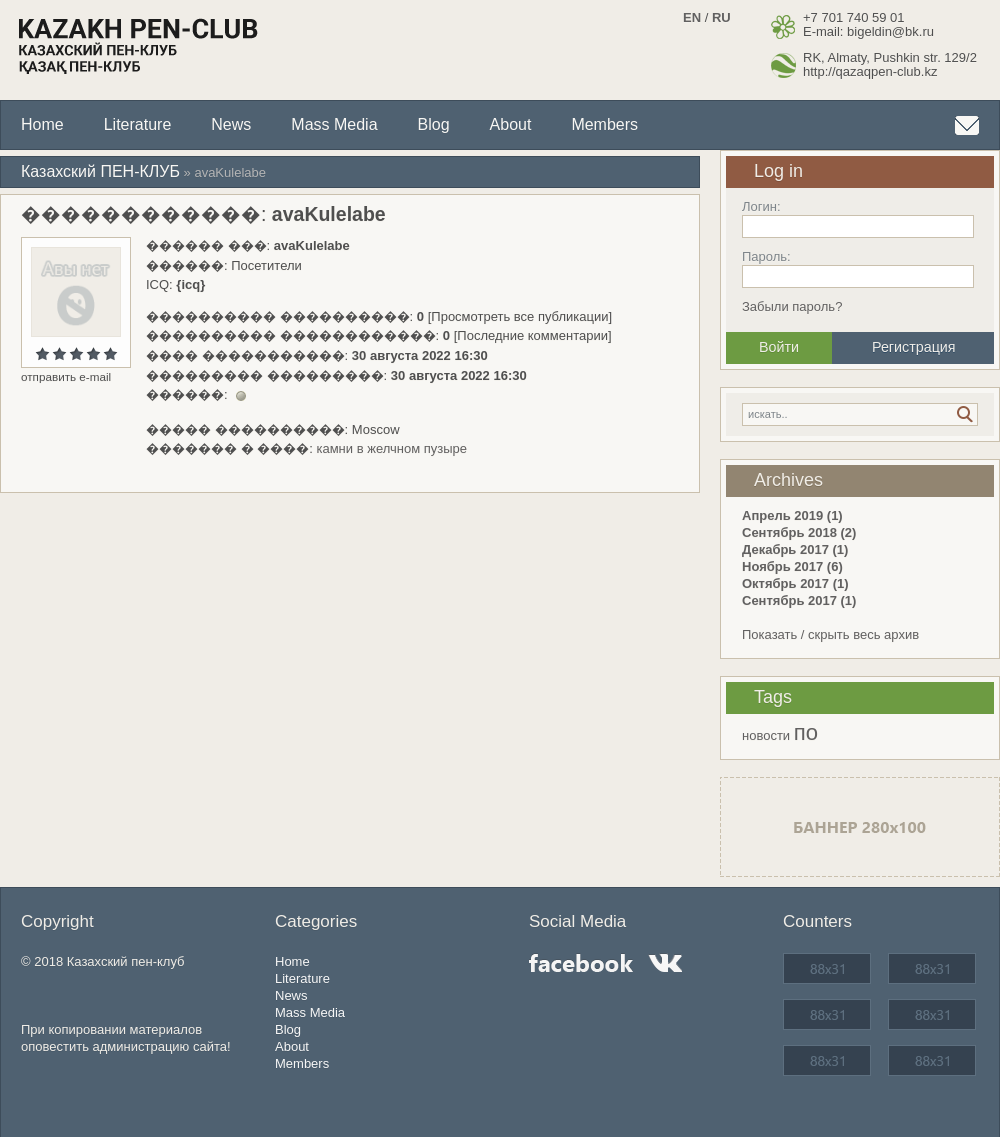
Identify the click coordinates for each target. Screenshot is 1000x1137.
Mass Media (334, 124)
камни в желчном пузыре (391, 448)
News (231, 124)
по (806, 732)
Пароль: (766, 256)
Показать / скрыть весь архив (830, 634)
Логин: (761, 206)
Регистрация (914, 347)
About (511, 124)
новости (766, 735)
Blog (434, 124)
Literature (138, 124)
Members (604, 124)
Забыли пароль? (792, 306)
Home (42, 124)
